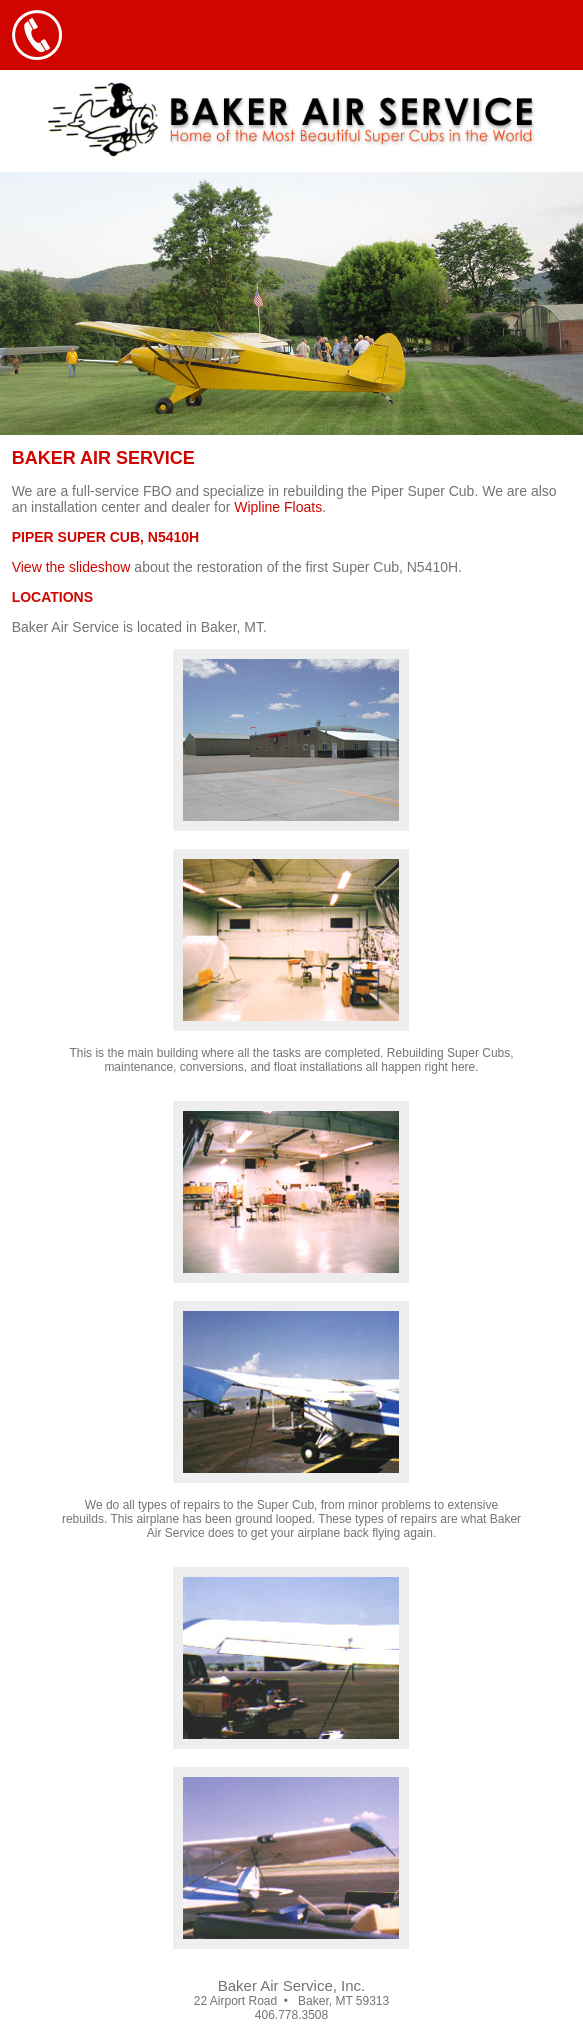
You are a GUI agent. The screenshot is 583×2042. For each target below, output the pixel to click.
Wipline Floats (278, 507)
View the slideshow (71, 567)
